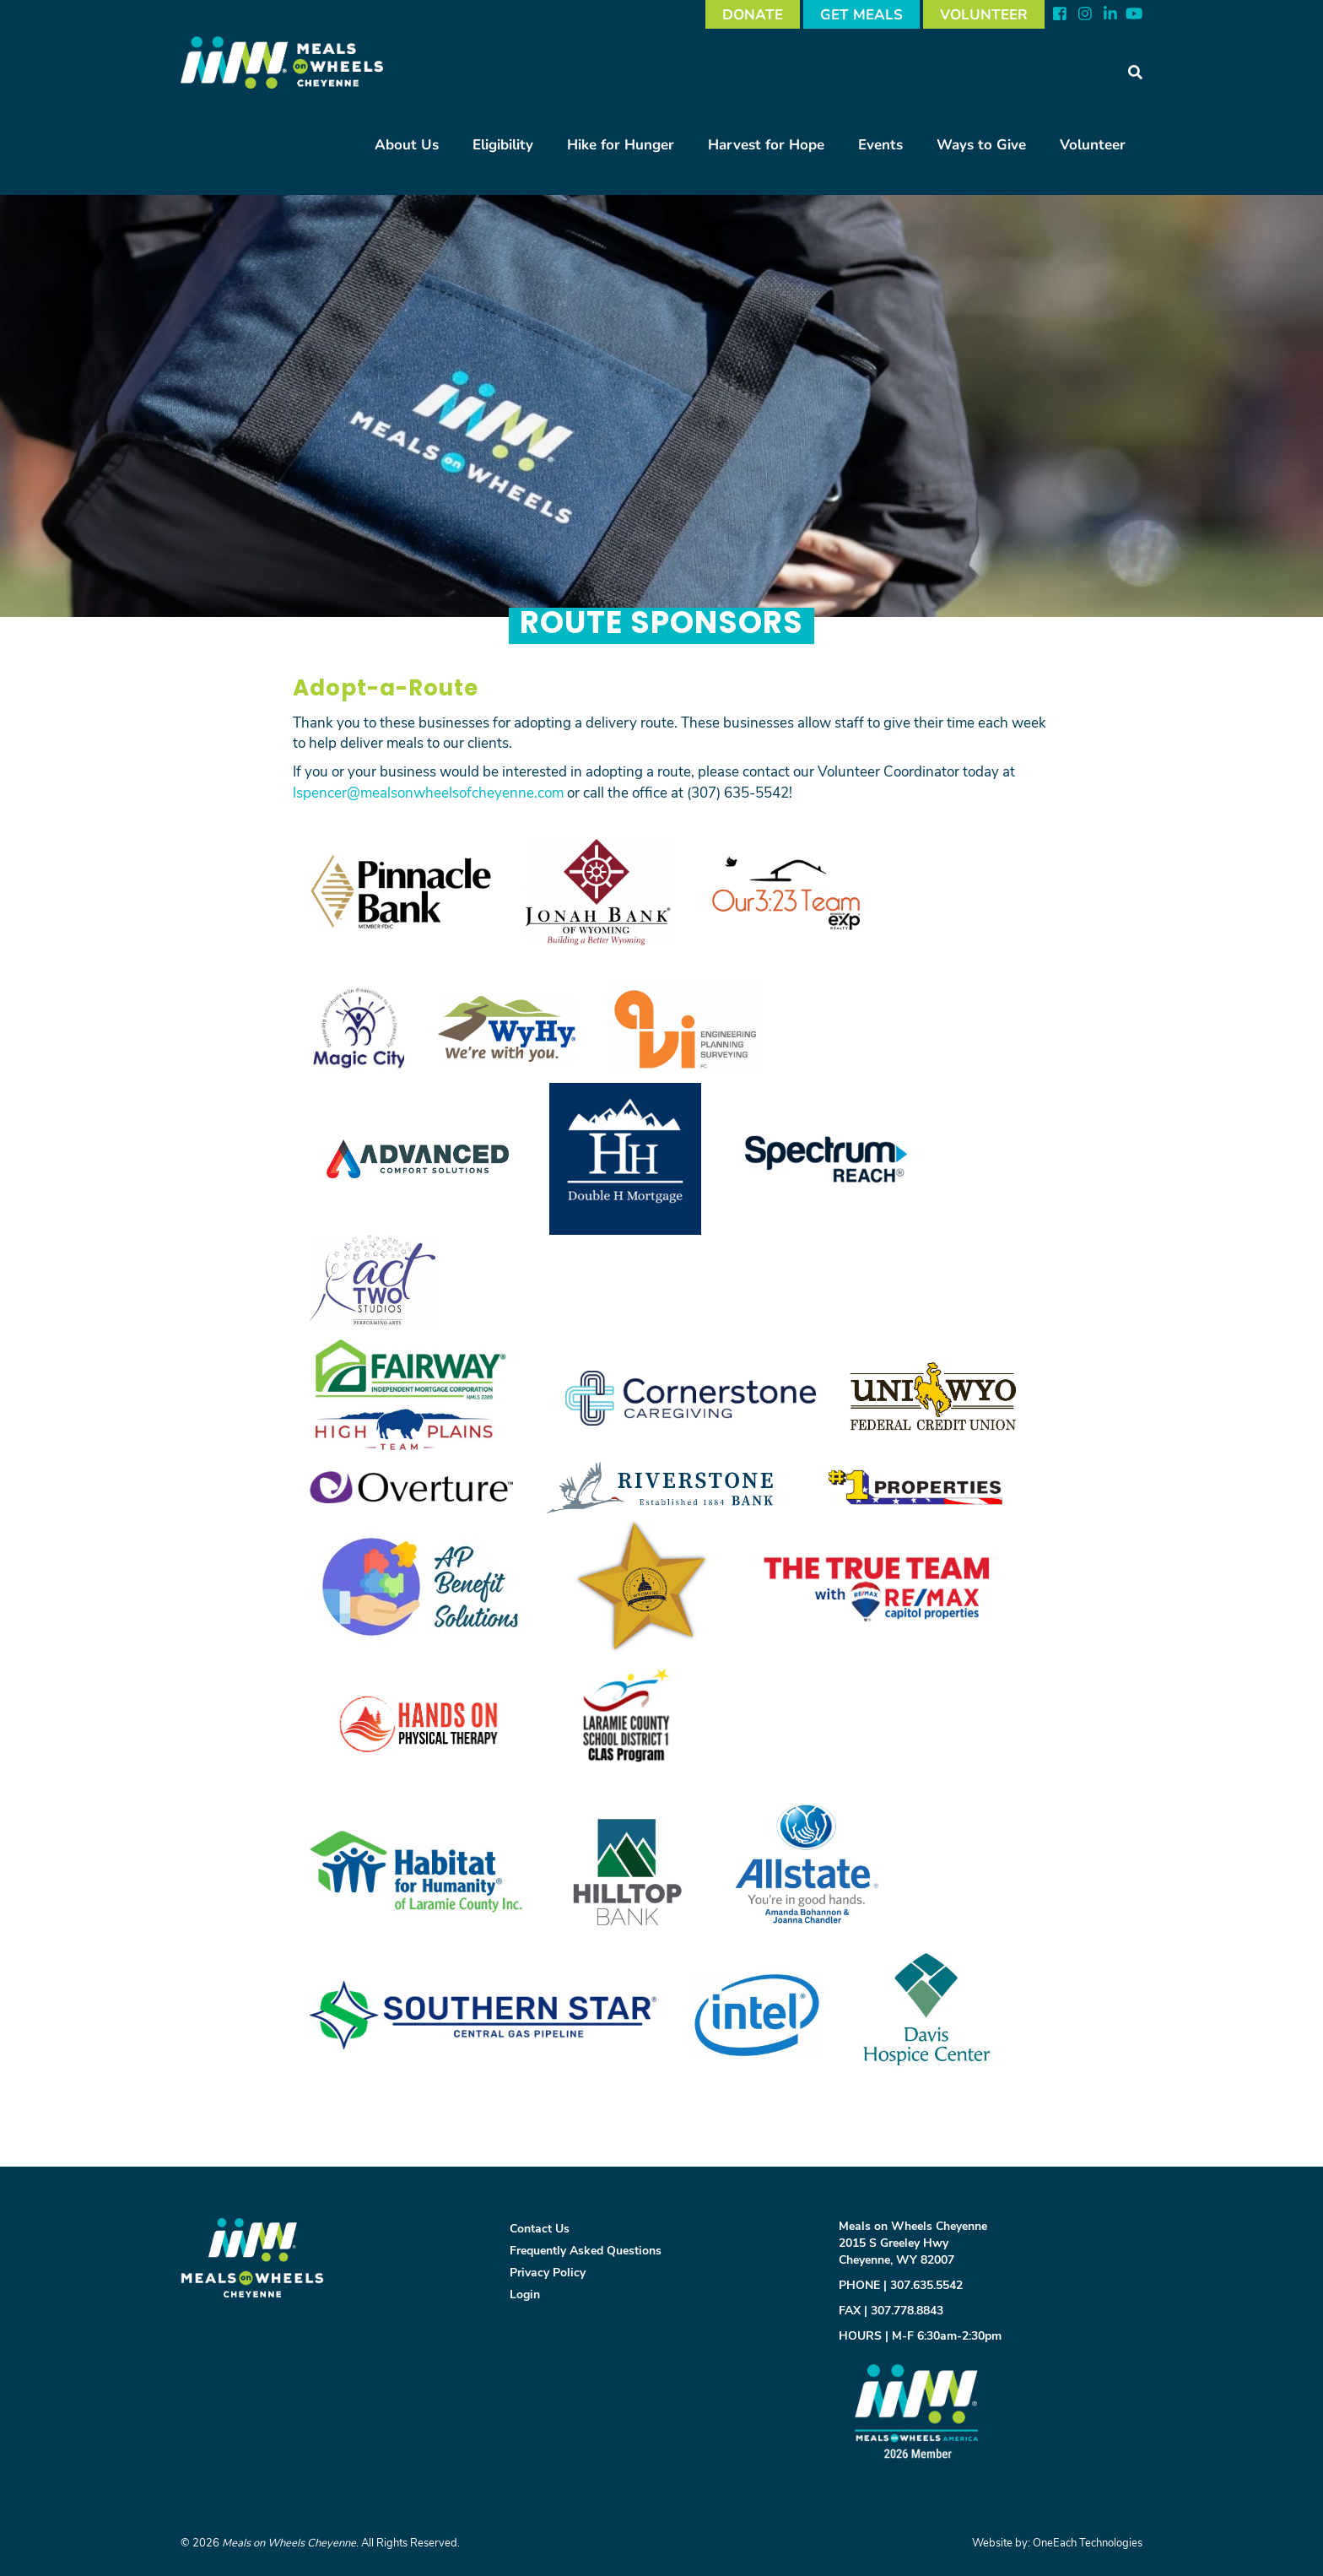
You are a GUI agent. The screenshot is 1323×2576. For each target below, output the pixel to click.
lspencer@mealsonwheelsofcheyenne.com (428, 791)
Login (525, 2294)
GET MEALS (861, 14)
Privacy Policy (548, 2272)
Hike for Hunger (620, 144)
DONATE (752, 14)
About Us (407, 144)
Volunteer (1093, 144)
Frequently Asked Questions (586, 2250)
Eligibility (502, 144)
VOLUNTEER (984, 14)
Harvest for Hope (766, 144)
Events (880, 144)
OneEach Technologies (1087, 2542)
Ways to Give (981, 144)
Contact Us (540, 2228)
